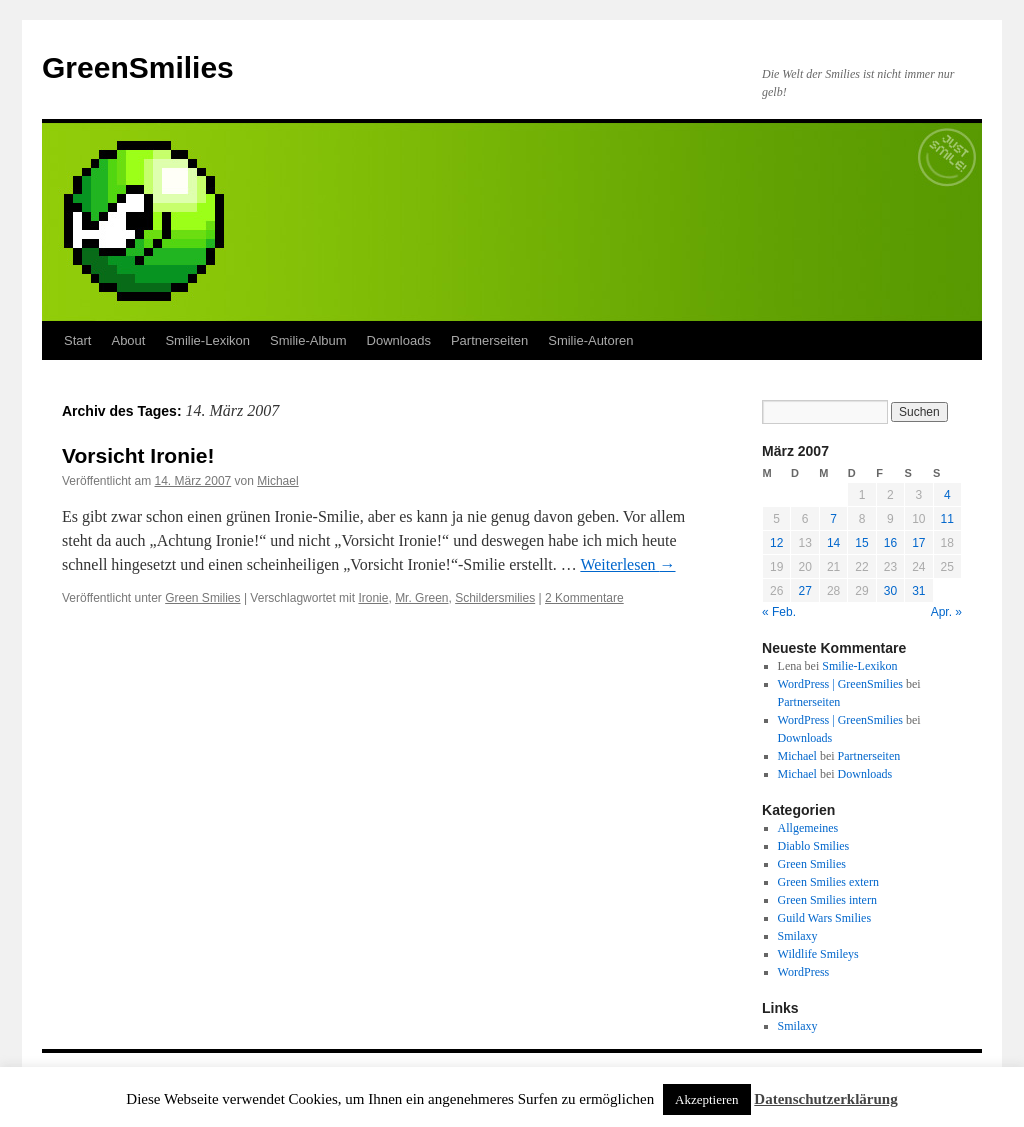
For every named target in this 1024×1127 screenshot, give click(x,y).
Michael (277, 481)
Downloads (399, 340)
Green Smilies (202, 598)
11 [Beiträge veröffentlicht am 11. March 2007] (947, 519)
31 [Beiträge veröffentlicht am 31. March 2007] (918, 591)
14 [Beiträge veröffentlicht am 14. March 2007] (833, 543)
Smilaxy (798, 936)
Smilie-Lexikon (207, 340)
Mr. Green (421, 598)
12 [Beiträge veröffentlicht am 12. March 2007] (776, 543)
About (128, 340)
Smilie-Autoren (590, 340)
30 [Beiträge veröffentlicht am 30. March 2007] (890, 591)
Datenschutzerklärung (825, 1099)
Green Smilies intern (827, 900)
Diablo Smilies (814, 846)
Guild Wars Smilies (824, 918)
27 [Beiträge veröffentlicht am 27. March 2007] (804, 591)
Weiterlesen (627, 564)
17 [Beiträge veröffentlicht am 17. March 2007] (918, 543)
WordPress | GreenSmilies (840, 684)
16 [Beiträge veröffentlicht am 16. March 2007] (890, 543)
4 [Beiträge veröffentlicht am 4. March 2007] (947, 495)
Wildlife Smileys (818, 954)
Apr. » (946, 612)
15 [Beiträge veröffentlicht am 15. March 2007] (861, 543)
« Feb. (779, 612)
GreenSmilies (138, 67)
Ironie (373, 598)
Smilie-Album (308, 340)
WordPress (804, 972)
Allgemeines (808, 828)
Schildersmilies (495, 598)
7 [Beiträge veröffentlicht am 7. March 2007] (833, 519)
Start (77, 340)
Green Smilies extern (828, 882)
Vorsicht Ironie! (138, 455)
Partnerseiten (489, 340)
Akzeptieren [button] (707, 1099)
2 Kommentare (584, 598)
